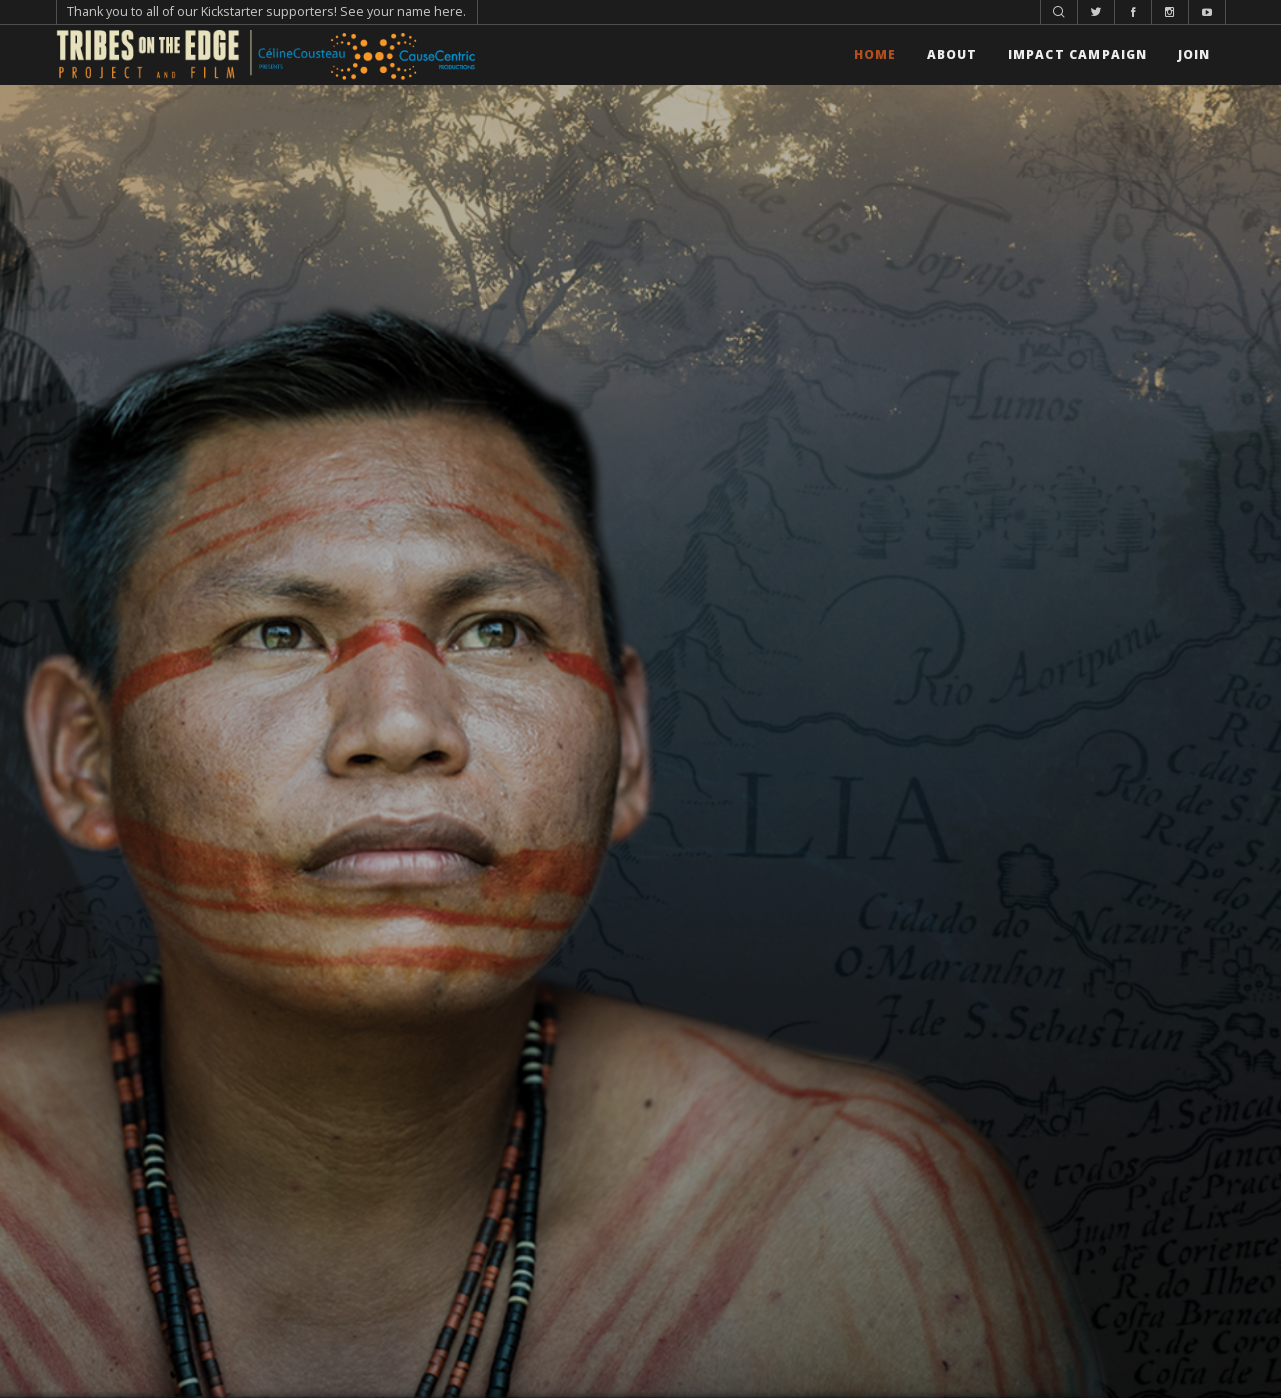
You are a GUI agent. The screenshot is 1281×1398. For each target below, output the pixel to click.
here (448, 11)
